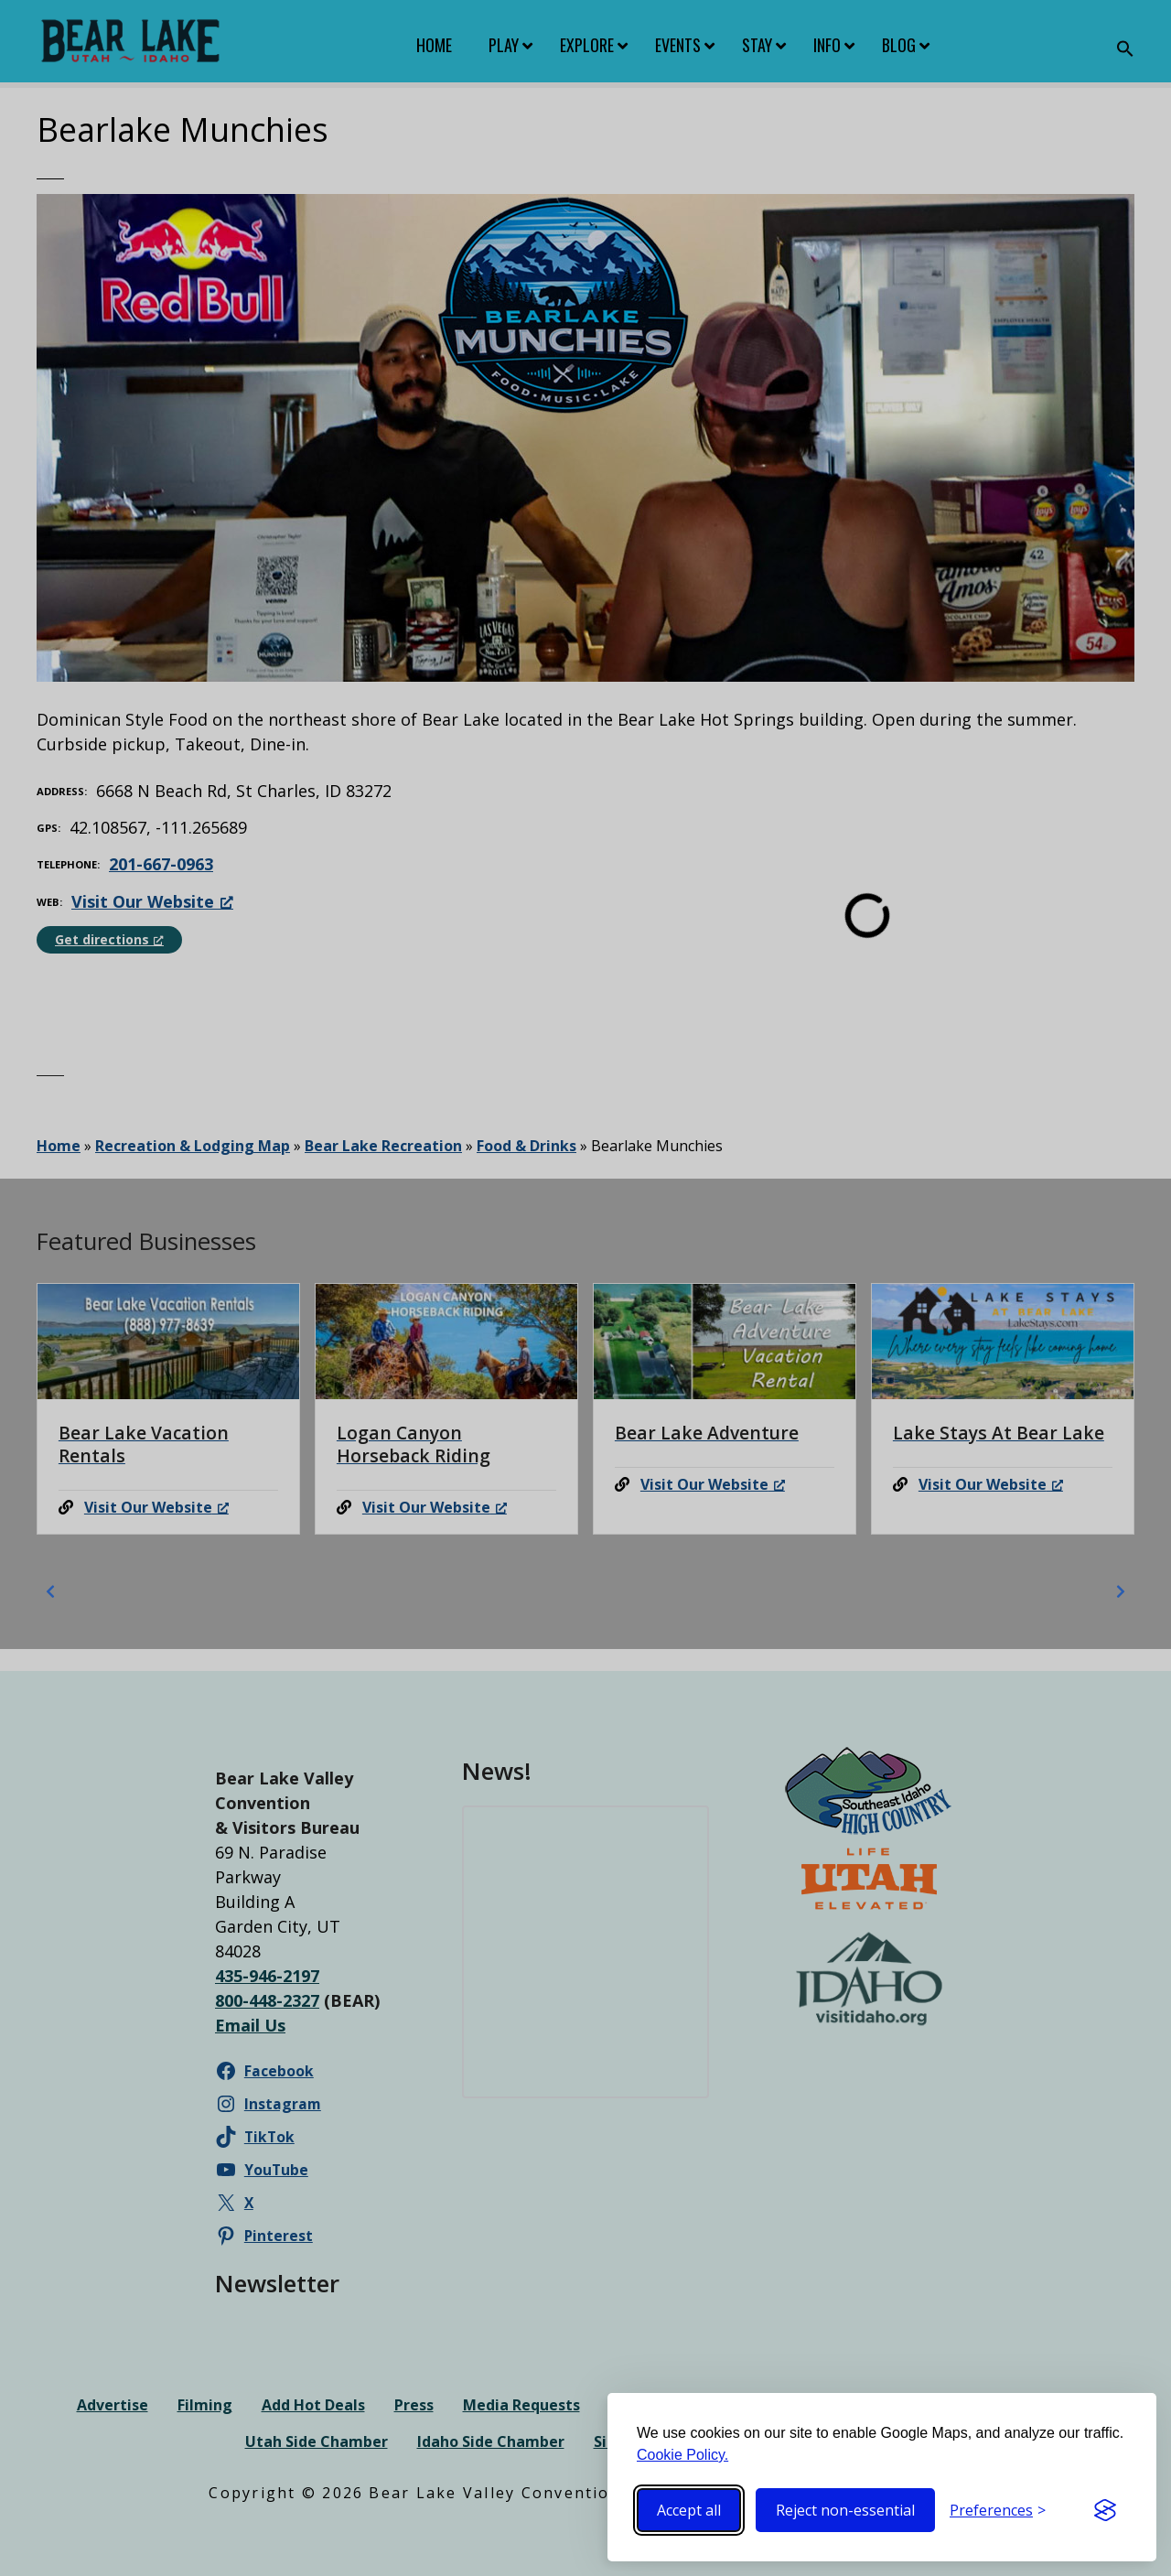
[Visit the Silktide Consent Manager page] (1105, 2510)
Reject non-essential (845, 2510)
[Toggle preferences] (998, 2510)
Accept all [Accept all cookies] (689, 2510)
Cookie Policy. (682, 2455)
